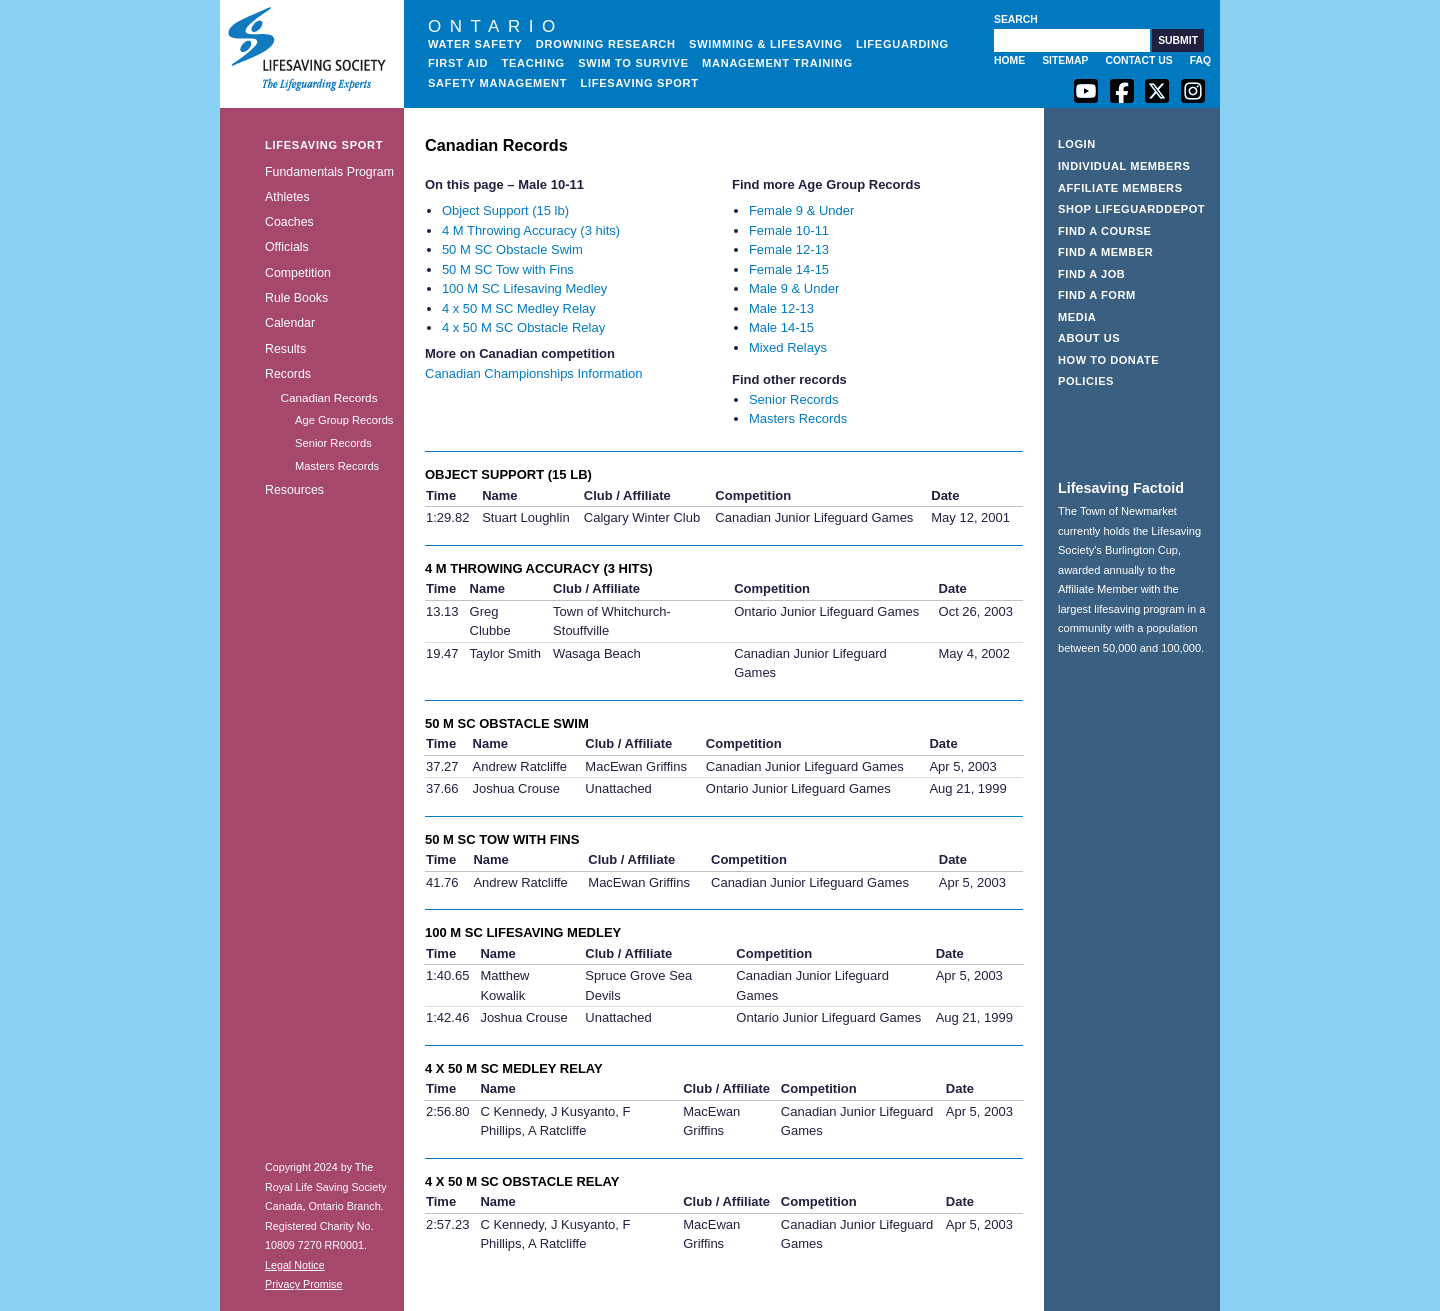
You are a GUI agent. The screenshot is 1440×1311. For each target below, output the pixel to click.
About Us (1089, 338)
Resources (294, 490)
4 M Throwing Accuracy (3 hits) (531, 230)
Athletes (287, 197)
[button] (1178, 40)
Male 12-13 (781, 308)
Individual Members (1124, 166)
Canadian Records (328, 397)
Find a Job (1091, 274)
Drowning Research (606, 44)
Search (1016, 19)
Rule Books (296, 298)
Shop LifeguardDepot (1131, 209)
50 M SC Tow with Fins (508, 269)
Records (288, 374)
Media (1077, 317)
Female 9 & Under (802, 210)
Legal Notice (295, 1265)
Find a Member (1105, 252)
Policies (1086, 381)
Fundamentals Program (329, 172)
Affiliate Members (1120, 188)
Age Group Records (344, 420)
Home (1009, 60)
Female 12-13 (789, 249)
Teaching (533, 63)
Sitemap (1065, 60)
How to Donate (1108, 360)
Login (1077, 144)
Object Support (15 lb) (505, 210)
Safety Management (497, 83)
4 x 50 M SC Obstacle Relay (523, 327)
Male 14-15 (781, 327)
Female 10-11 (789, 230)
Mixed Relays (788, 347)
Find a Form (1097, 295)
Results (285, 349)
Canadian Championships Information (534, 373)
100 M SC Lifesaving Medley (524, 288)
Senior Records (333, 443)
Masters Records (337, 466)
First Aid (458, 63)
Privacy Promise (303, 1284)
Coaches (289, 222)
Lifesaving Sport (640, 83)
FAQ (1200, 60)
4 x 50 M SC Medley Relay (519, 308)
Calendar (290, 323)
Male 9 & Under (794, 288)
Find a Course (1105, 231)
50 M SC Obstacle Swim (512, 249)
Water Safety (475, 44)
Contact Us (1138, 60)
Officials (287, 247)
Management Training (777, 63)
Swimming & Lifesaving (766, 44)
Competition (298, 273)
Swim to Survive (633, 63)
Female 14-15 (789, 269)
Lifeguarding (902, 44)
